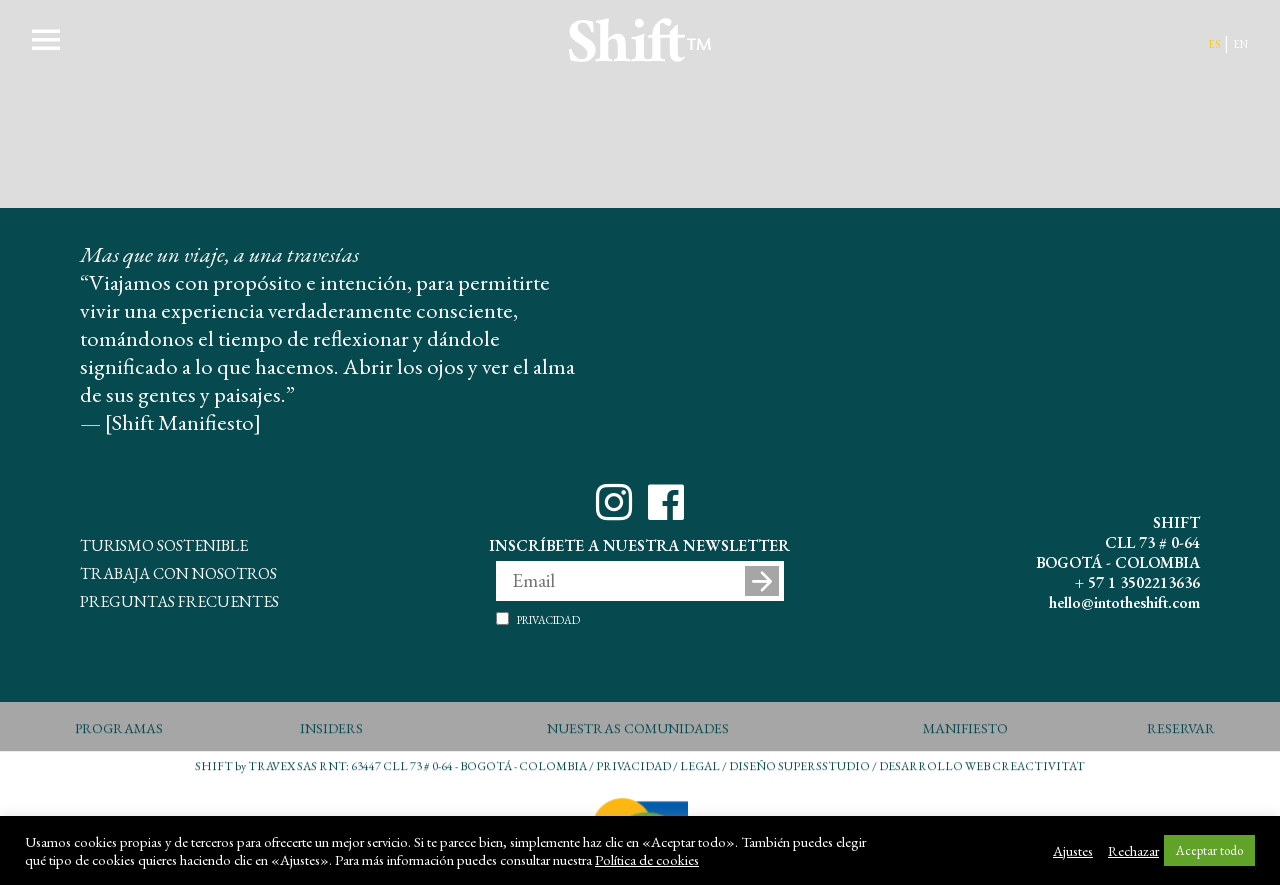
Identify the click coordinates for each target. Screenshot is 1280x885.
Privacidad (548, 619)
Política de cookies (647, 860)
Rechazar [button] (1133, 851)
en (1240, 42)
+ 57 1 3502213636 (1137, 582)
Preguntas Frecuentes (179, 599)
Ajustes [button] (1073, 851)
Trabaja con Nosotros (178, 571)
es (1214, 42)
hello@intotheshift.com (1124, 602)
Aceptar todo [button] (1209, 850)
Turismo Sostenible (164, 543)
